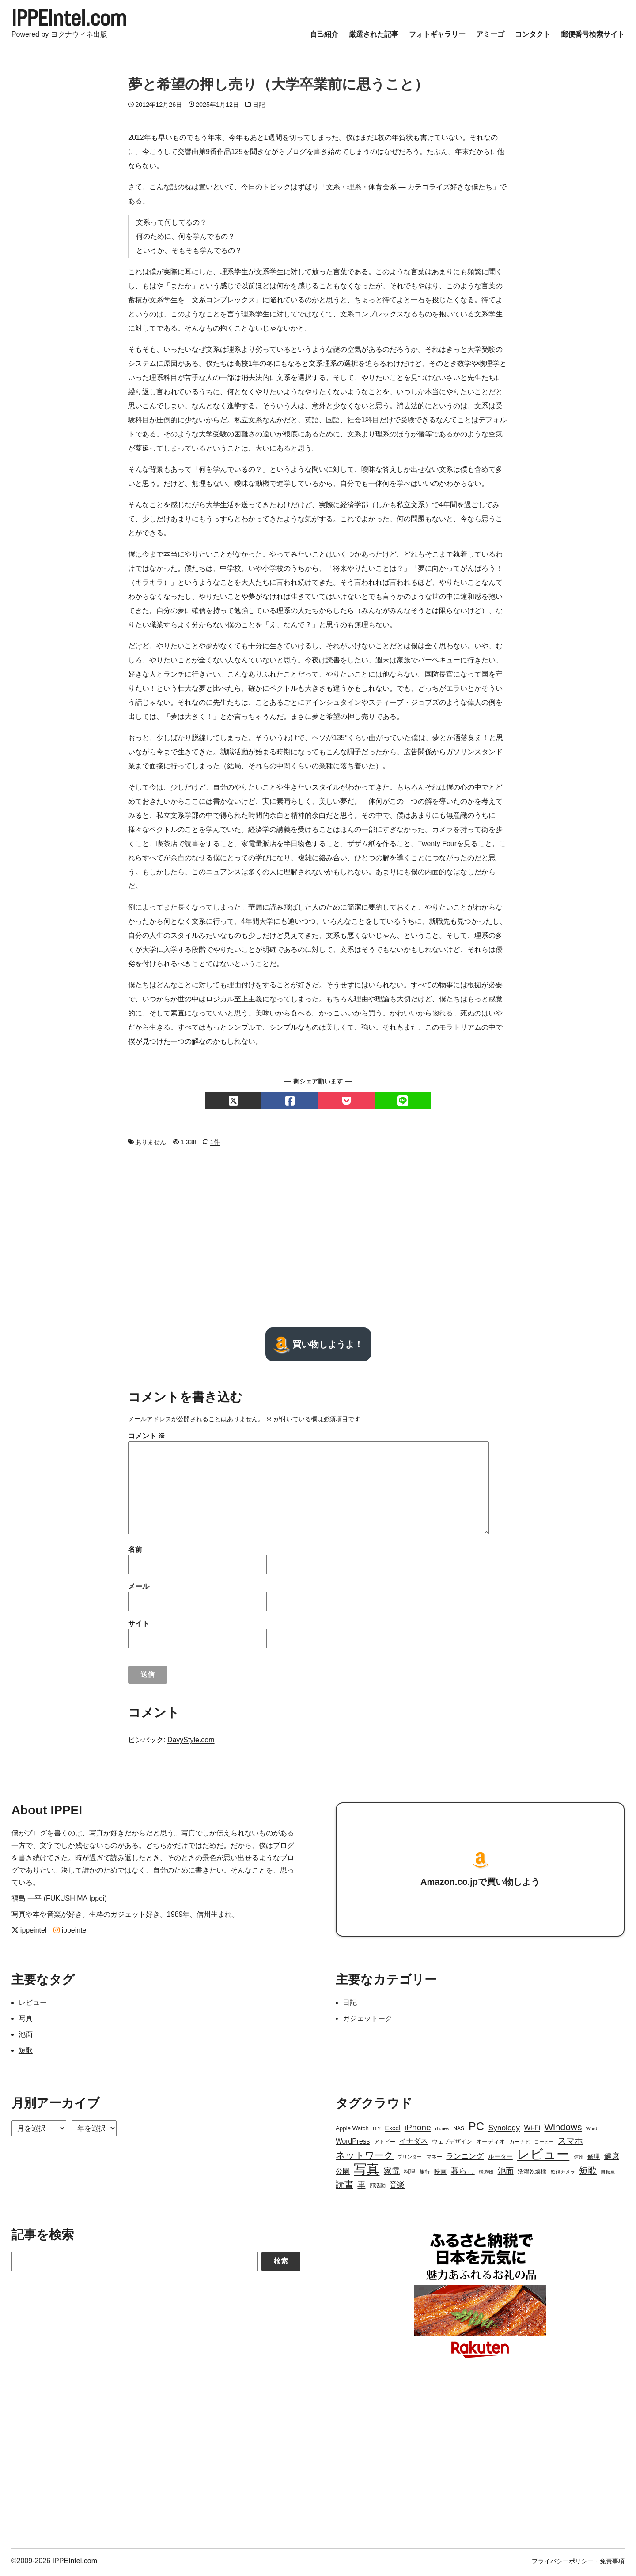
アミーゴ (490, 37)
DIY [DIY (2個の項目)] (377, 2131)
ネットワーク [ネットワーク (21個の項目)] (365, 2158)
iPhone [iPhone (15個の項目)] (418, 2130)
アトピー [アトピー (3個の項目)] (384, 2144)
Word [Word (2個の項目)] (591, 2131)
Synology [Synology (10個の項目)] (504, 2130)
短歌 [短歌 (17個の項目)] (588, 2173)
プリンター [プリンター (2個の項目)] (410, 2159)
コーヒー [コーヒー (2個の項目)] (544, 2144)
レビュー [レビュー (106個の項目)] (543, 2157)
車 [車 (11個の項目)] (361, 2187)
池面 (26, 2037)
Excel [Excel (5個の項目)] (392, 2130)
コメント (146, 1438)
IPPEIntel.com (75, 19)
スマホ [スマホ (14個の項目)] (570, 2143)
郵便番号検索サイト (593, 37)
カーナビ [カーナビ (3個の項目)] (519, 2144)
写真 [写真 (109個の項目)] (366, 2172)
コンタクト (532, 37)
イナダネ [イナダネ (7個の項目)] (413, 2143)
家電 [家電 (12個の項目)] (392, 2173)
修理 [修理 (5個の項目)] (593, 2158)
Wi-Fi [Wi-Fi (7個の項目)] (532, 2130)
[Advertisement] (318, 1240)
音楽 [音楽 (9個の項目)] (397, 2187)
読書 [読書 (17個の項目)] (344, 2187)
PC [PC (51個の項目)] (476, 2129)
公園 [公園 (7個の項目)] (343, 2173)
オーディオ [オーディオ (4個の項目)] (490, 2144)
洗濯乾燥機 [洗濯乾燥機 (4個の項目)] (532, 2174)
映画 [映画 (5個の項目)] (440, 2173)
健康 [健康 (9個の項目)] (611, 2159)
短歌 (26, 2053)
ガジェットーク (367, 2021)
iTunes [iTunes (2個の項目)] (442, 2131)
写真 (26, 2021)
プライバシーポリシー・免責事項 (578, 2563)
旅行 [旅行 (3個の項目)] (425, 2174)
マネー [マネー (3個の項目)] (434, 2159)
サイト (138, 1626)
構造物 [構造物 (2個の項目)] (486, 2174)
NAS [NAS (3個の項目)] (458, 2131)
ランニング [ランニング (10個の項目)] (465, 2158)
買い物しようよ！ (318, 1347)
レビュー (33, 2005)
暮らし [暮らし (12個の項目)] (463, 2173)
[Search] (134, 2264)
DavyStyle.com (191, 1742)
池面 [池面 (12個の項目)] (506, 2173)
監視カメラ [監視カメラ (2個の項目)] (563, 2174)
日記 (259, 107)
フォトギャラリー (437, 37)
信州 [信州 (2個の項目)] (578, 2159)
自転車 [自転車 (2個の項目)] (608, 2174)
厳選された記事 (373, 37)
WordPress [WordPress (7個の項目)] (353, 2143)
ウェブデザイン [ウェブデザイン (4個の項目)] (452, 2144)
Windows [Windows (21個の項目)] (563, 2130)
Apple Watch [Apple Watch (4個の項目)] (352, 2131)
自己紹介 (324, 37)
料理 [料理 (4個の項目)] (409, 2174)
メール (138, 1589)
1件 (215, 1144)
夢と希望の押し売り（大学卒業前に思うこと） (278, 87)
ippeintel (29, 1933)
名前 (135, 1552)
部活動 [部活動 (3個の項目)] (378, 2188)
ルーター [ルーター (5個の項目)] (500, 2158)
